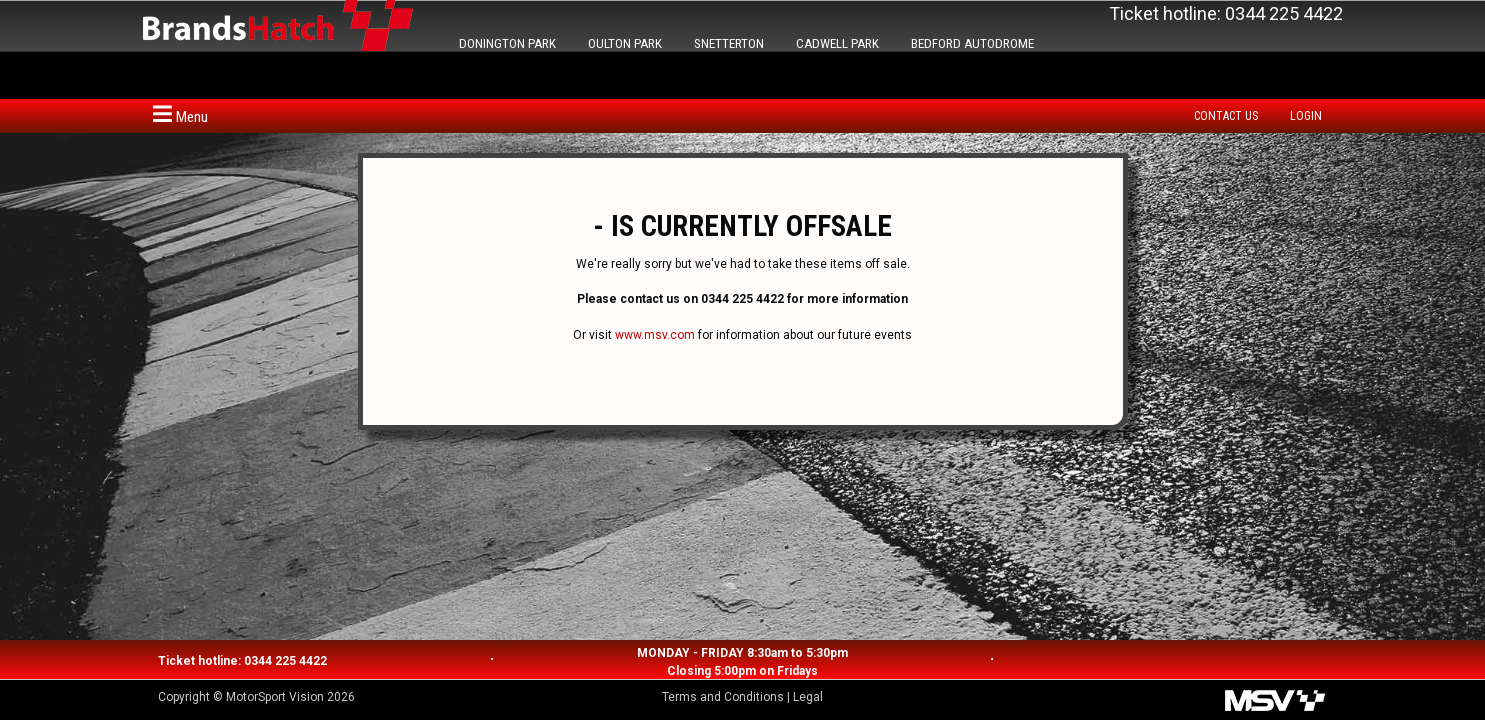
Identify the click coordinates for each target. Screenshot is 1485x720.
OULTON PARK (625, 43)
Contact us (1226, 116)
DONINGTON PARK (507, 43)
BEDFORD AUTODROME (972, 43)
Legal (808, 697)
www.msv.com (655, 335)
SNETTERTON (729, 43)
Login (1306, 116)
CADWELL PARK (837, 43)
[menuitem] (1231, 116)
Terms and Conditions (723, 697)
